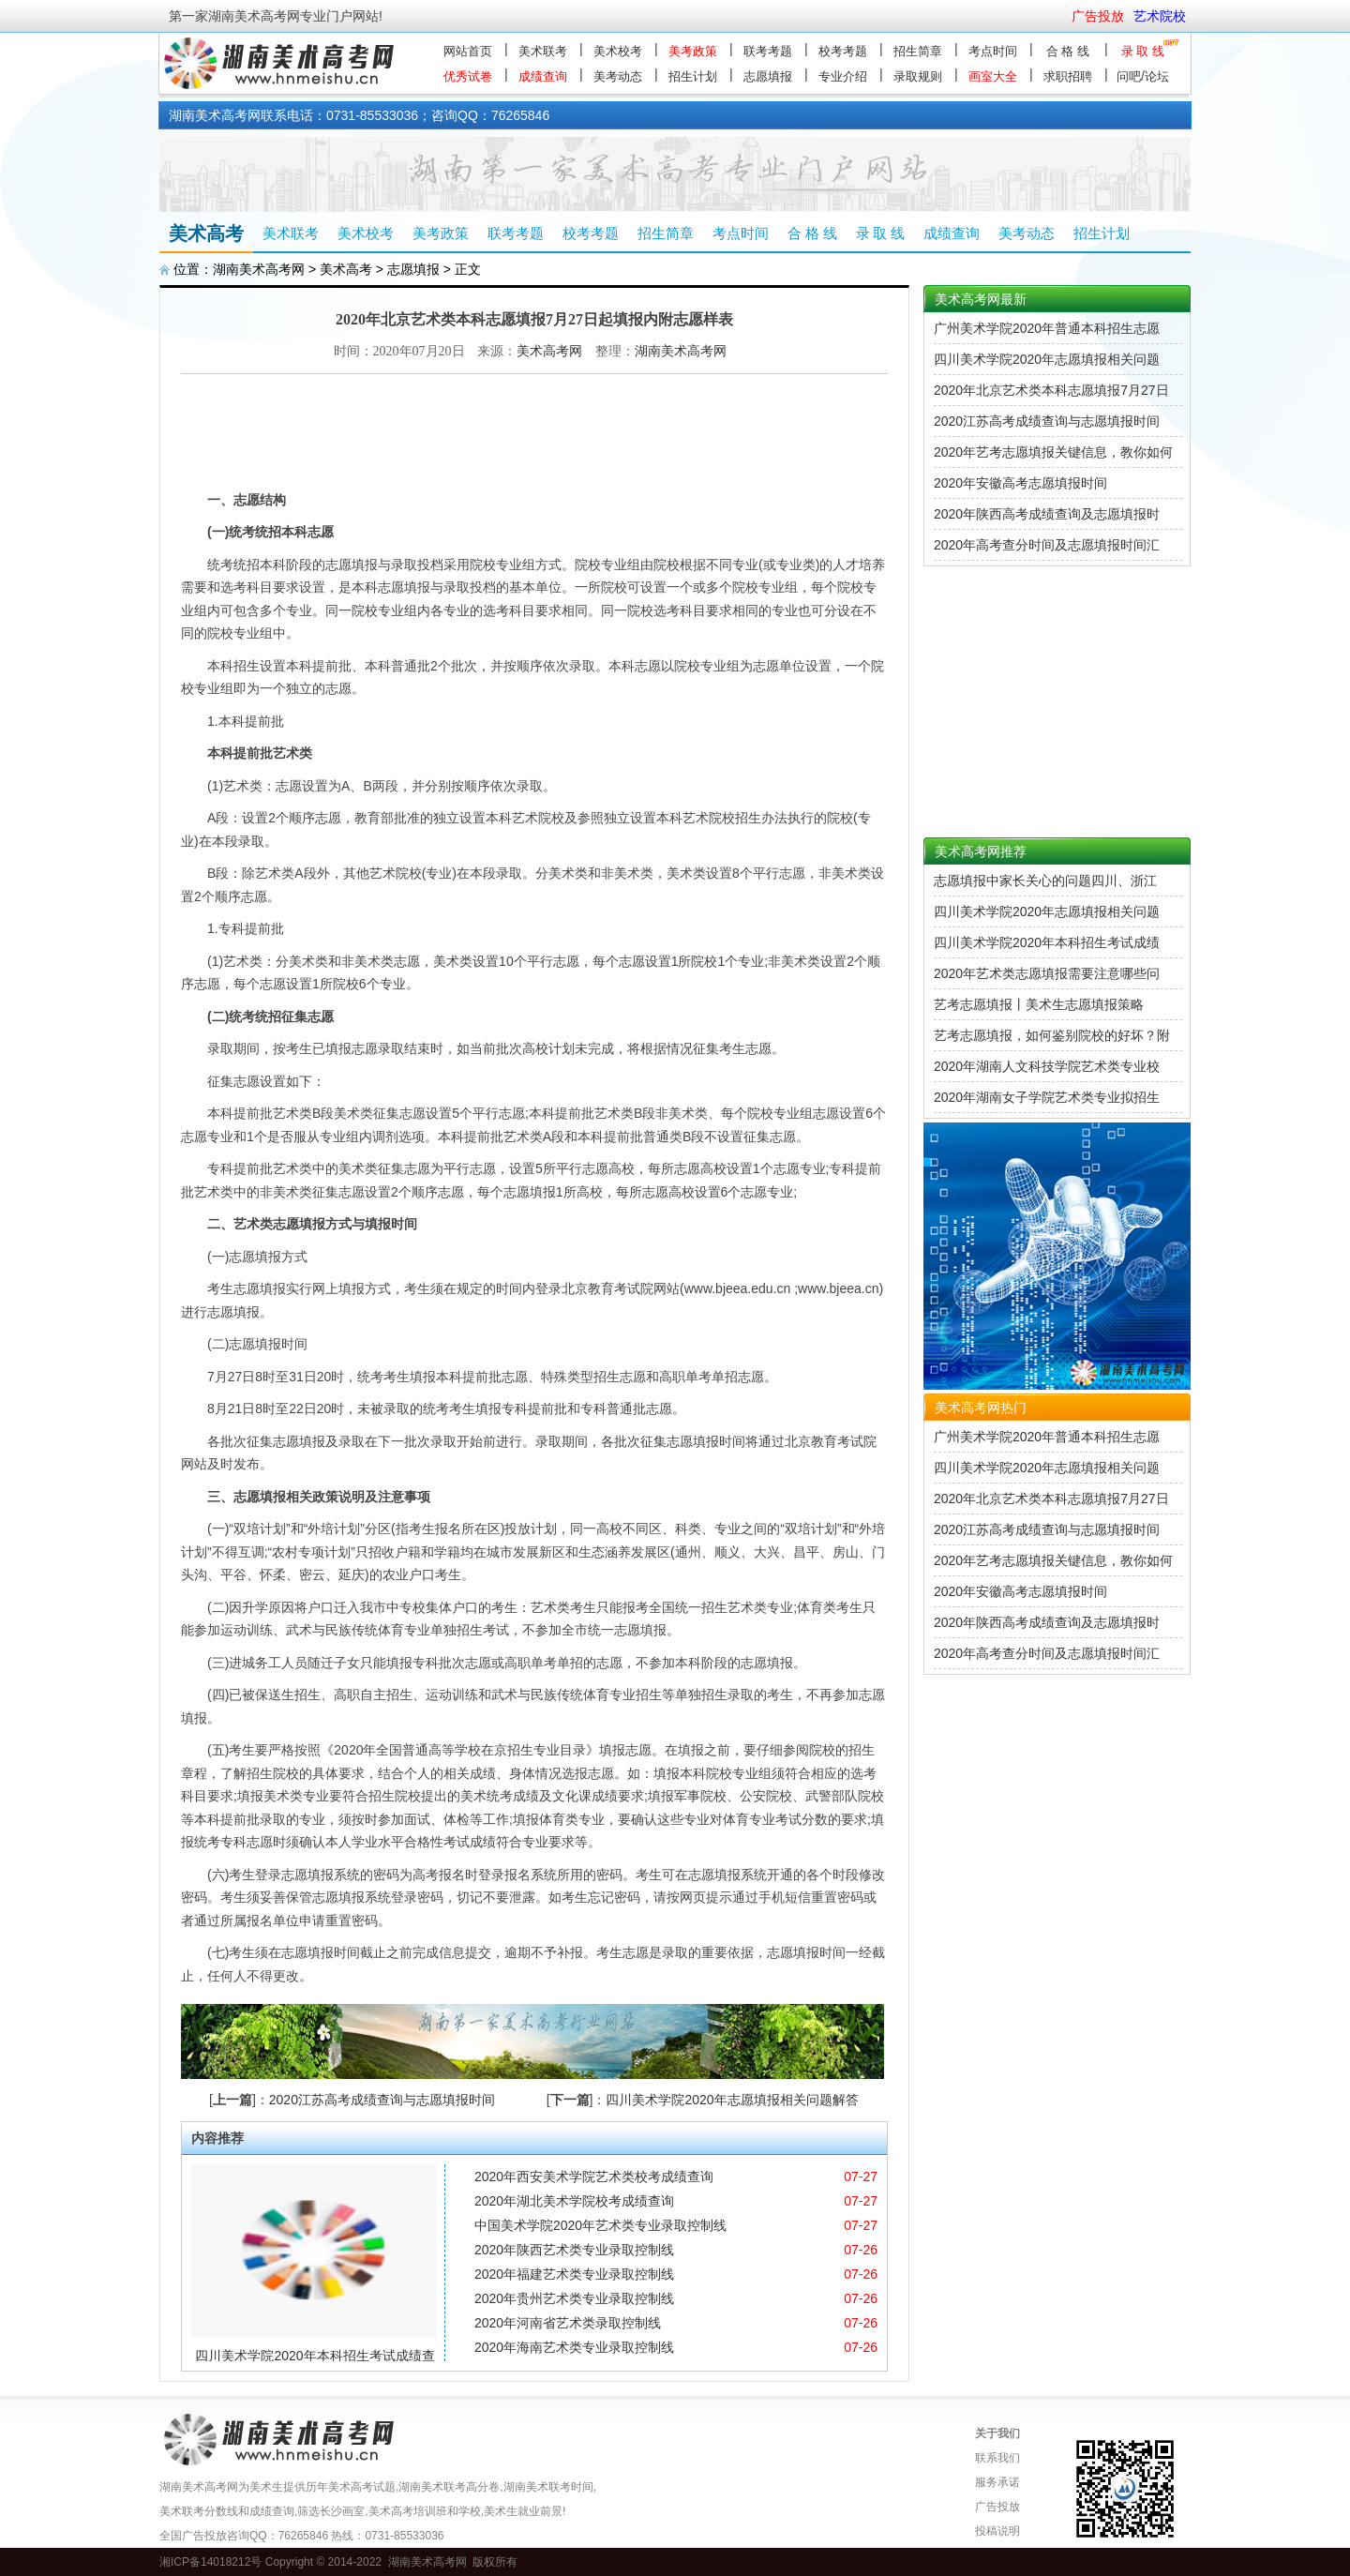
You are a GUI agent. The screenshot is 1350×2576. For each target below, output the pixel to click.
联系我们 (997, 2457)
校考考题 (842, 51)
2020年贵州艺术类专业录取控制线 (574, 2298)
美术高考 (346, 269)
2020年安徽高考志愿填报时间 (1020, 482)
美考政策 (692, 51)
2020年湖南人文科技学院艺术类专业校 (1047, 1066)
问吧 (1129, 76)
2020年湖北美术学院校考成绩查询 (574, 2200)
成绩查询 (542, 76)
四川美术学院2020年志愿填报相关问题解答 (732, 2099)
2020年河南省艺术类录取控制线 (567, 2322)
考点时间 (992, 51)
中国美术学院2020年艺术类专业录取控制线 (600, 2225)
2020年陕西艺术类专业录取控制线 (574, 2249)
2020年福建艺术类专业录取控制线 (574, 2274)
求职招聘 (1067, 76)
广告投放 (997, 2506)
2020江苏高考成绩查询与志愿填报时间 (382, 2099)
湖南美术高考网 (259, 269)
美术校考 (617, 51)
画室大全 (992, 76)
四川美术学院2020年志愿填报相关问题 (1047, 359)
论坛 (1157, 76)
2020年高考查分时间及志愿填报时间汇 (1047, 544)
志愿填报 (767, 76)
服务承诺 (997, 2482)
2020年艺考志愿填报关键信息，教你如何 (1053, 451)
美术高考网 (549, 351)
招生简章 (917, 51)
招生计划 (692, 76)
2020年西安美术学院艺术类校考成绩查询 (593, 2176)
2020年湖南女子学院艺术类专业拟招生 (1047, 1097)
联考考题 (767, 51)
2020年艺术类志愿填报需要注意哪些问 (1047, 973)
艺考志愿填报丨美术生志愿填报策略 (1039, 1004)
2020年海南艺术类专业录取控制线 (574, 2347)
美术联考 (542, 51)
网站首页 (467, 51)
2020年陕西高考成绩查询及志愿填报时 (1047, 513)
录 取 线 (1142, 51)
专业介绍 (842, 76)
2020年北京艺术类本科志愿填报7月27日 (1051, 390)
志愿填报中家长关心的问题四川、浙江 (1045, 880)
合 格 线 (1067, 51)
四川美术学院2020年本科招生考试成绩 (1047, 942)
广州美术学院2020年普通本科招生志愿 (1047, 328)
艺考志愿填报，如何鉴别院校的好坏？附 (1052, 1035)
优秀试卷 (467, 76)
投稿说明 (997, 2531)
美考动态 (617, 76)
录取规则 (917, 76)
